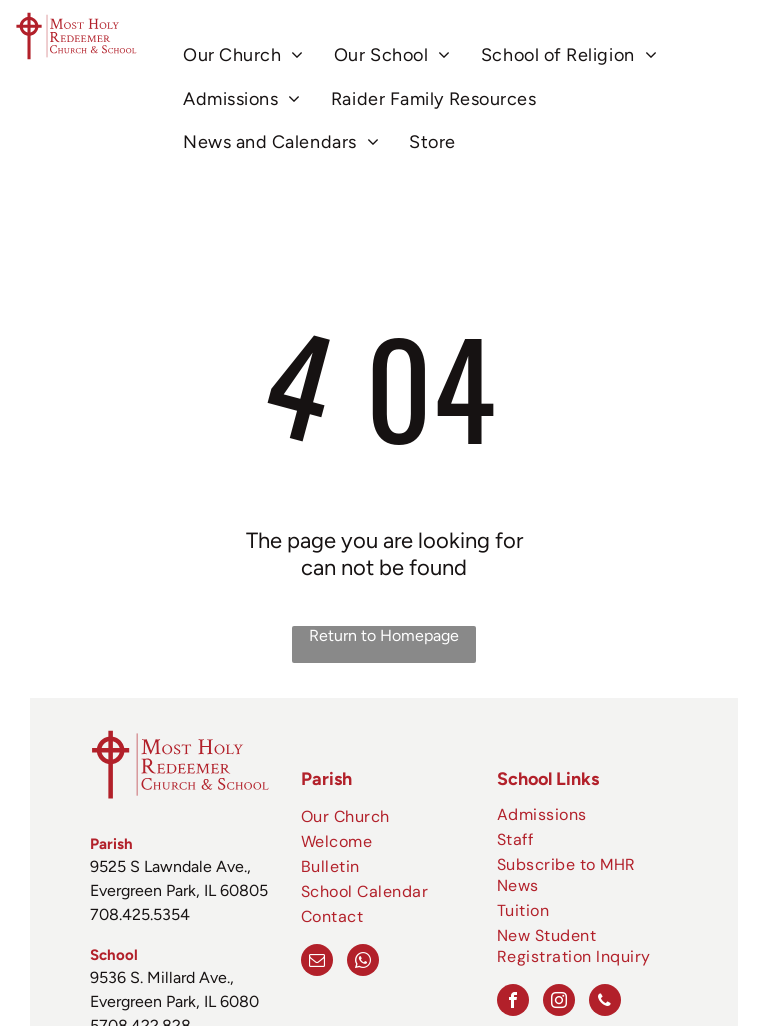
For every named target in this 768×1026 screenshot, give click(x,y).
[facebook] (513, 1002)
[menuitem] (243, 55)
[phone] (605, 1002)
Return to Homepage (384, 635)
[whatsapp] (363, 962)
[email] (317, 962)
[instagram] (559, 1002)
